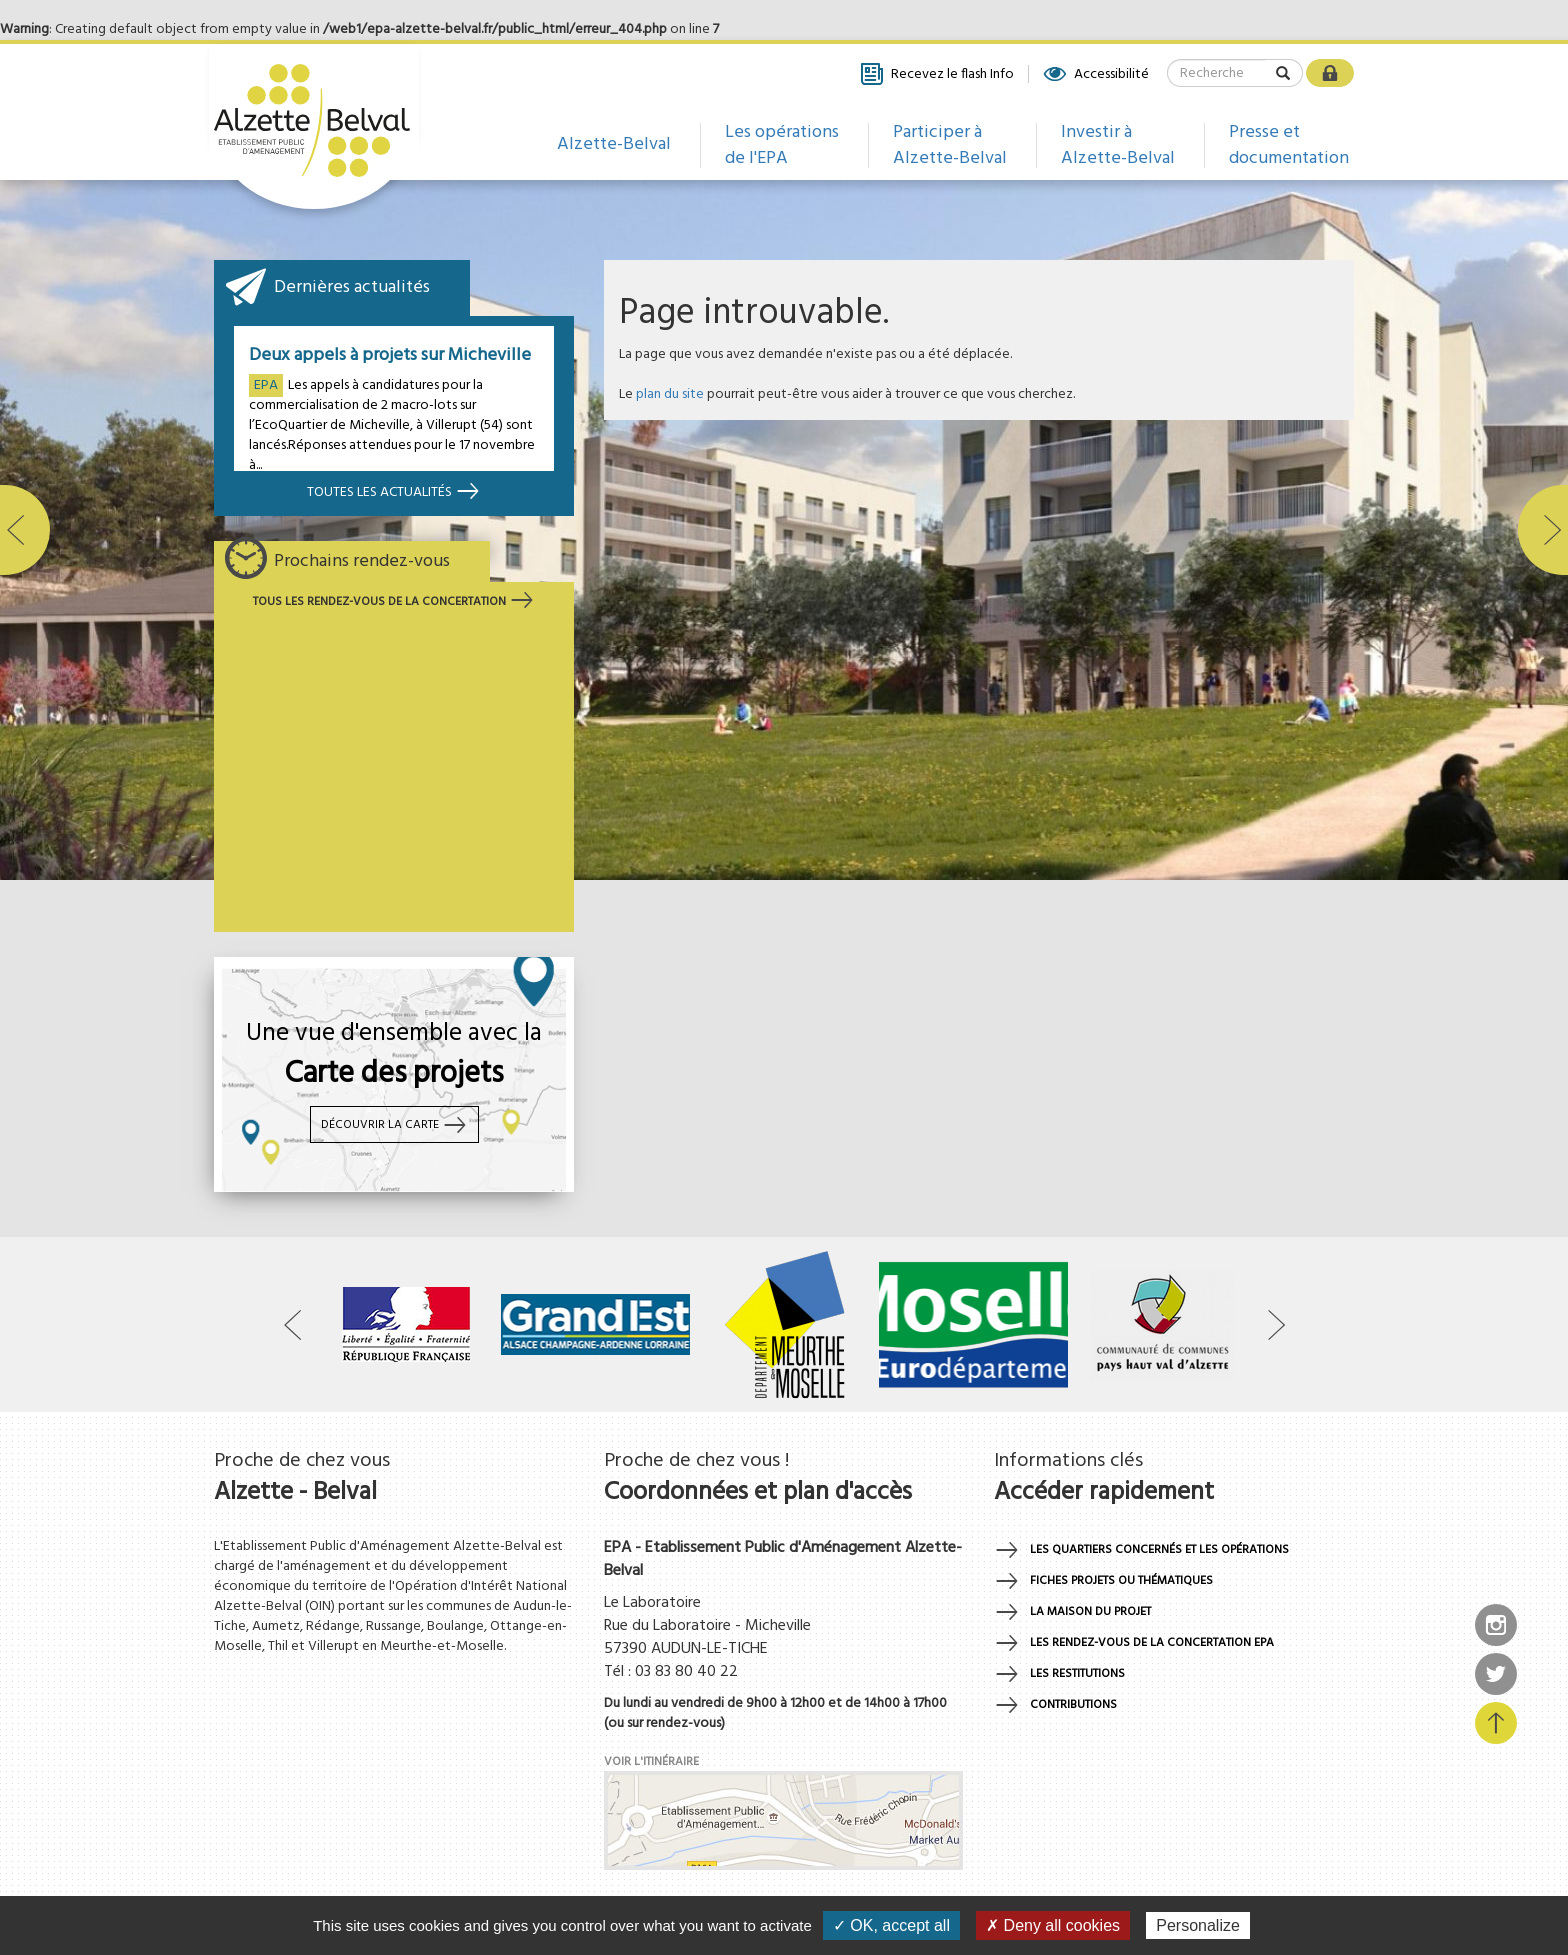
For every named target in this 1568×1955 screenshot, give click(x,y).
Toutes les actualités (394, 492)
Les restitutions (1077, 1674)
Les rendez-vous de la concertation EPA (1152, 1643)
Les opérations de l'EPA (782, 145)
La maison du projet (1090, 1612)
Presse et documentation (1289, 145)
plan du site (670, 394)
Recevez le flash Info (936, 74)
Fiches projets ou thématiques (1121, 1581)
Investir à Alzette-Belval (1118, 145)
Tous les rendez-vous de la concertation (394, 602)
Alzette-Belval (614, 144)
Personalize (1198, 1925)
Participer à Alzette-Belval (950, 145)
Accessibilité (1095, 74)
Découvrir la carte (394, 1125)
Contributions (1073, 1705)
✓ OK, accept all (891, 1925)
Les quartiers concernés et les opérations (1159, 1550)
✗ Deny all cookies (1053, 1925)
